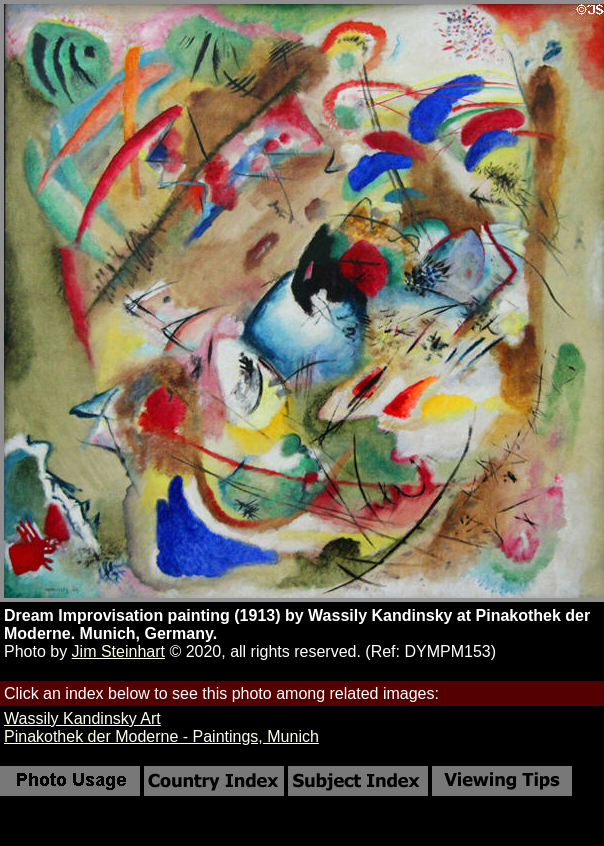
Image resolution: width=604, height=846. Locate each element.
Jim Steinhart (118, 651)
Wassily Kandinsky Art (82, 718)
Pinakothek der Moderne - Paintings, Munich (161, 736)
